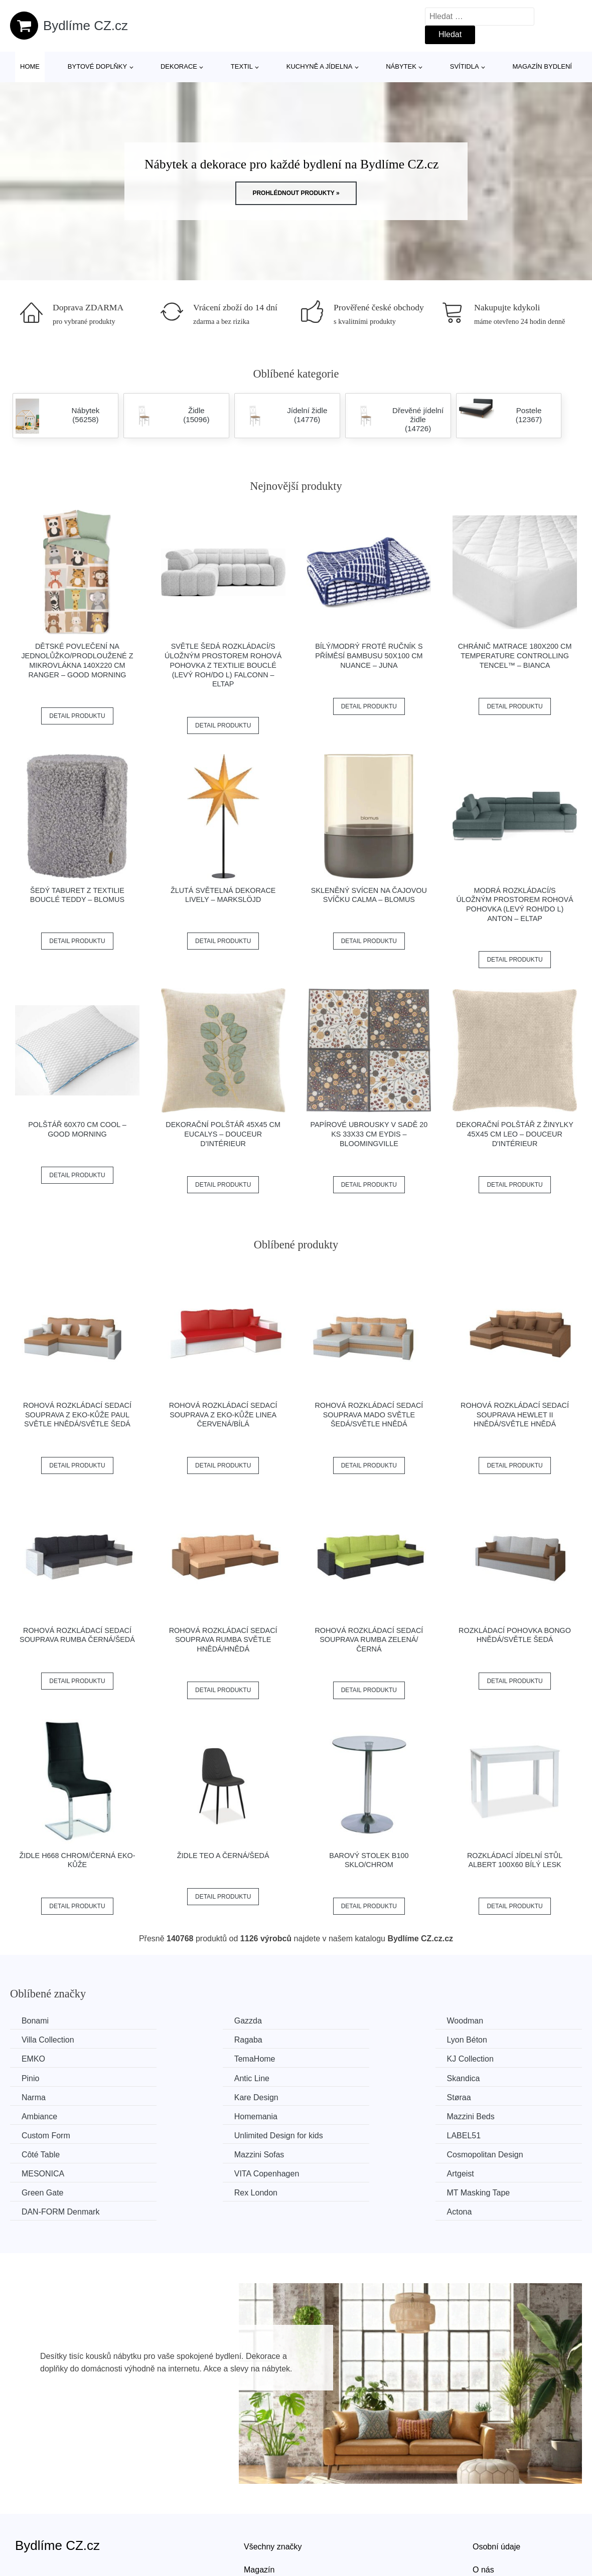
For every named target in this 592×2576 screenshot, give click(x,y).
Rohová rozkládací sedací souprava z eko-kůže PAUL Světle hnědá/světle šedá (77, 1414)
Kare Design (192, 2077)
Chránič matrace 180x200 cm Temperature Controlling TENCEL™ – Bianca (515, 655)
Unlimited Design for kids (507, 2096)
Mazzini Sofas (341, 2115)
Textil (242, 66)
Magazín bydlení (541, 66)
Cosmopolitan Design (501, 2115)
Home (30, 66)
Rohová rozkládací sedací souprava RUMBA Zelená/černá (369, 1639)
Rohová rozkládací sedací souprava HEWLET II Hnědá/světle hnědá (515, 1414)
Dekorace (179, 66)
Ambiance (481, 2077)
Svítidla (464, 66)
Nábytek (401, 66)
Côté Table (189, 2115)
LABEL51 (40, 2115)
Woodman (334, 2020)
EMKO (328, 2040)
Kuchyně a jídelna (319, 66)
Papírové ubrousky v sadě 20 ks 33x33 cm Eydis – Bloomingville (368, 1134)
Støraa (328, 2077)
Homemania (44, 2096)
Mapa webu (264, 2533)
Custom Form (340, 2096)
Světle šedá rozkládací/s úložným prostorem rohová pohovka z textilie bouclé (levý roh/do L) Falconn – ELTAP (223, 665)
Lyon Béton (190, 2040)
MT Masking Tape (201, 2152)
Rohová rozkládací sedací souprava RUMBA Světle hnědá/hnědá (223, 1639)
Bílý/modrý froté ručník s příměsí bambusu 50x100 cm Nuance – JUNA (368, 655)
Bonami (36, 2020)
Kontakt (486, 2533)
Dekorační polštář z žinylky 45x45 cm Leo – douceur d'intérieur (514, 1134)
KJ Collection (46, 2058)
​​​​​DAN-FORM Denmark (355, 2152)
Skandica (479, 2058)
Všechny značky (273, 2487)
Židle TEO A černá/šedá (223, 1856)
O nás (483, 2510)
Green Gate (484, 2134)
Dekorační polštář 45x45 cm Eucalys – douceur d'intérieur (223, 1134)
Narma (35, 2077)
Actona (475, 2152)
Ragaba (37, 2040)
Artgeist (329, 2134)
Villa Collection (489, 2020)
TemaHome (483, 2040)
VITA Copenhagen (202, 2134)
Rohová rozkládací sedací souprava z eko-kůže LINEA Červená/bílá (223, 1414)
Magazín (259, 2510)
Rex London (44, 2152)
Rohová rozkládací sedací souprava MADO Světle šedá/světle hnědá (369, 1414)
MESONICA (44, 2134)
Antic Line (333, 2058)
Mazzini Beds (193, 2096)
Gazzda (183, 2020)
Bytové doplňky (97, 66)
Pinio (179, 2058)
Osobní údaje (496, 2487)
